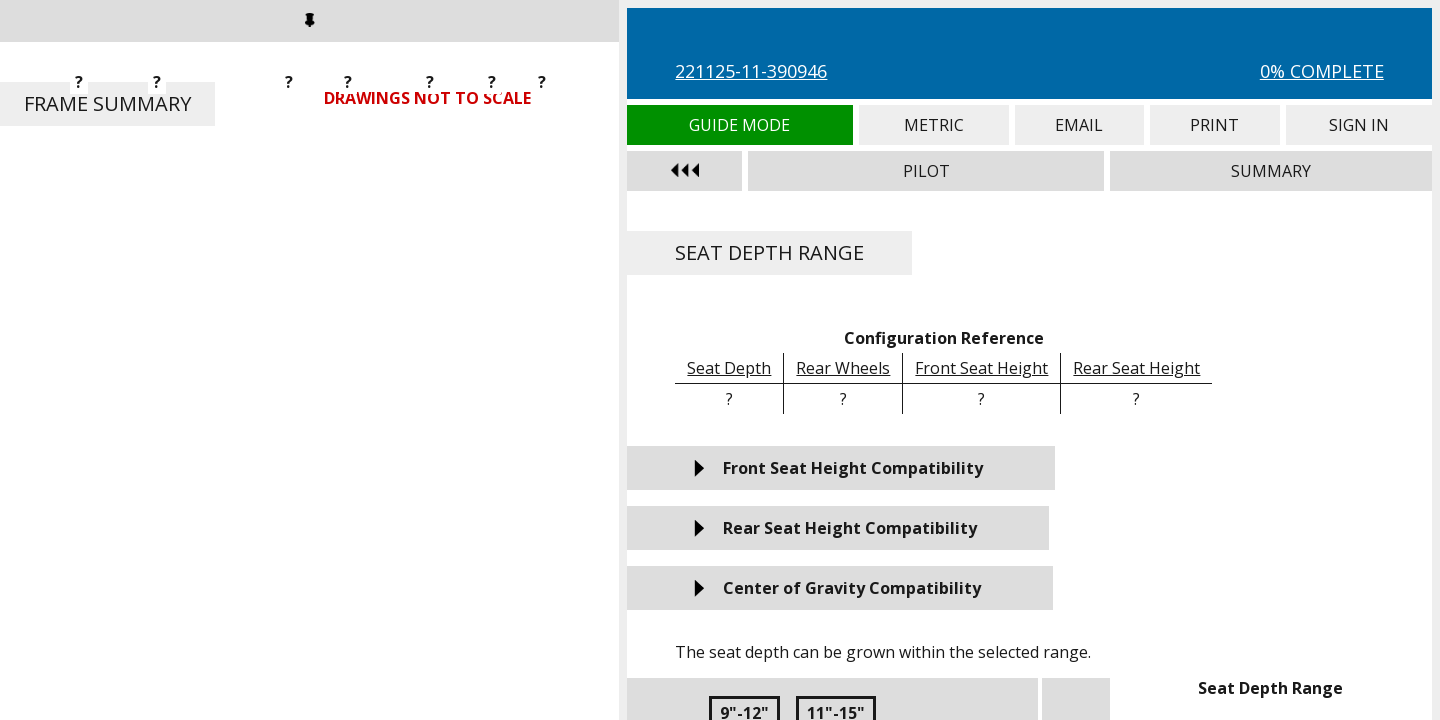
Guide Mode (739, 125)
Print (1215, 125)
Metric (934, 125)
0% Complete (1322, 71)
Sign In (1359, 125)
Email (1079, 125)
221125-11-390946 (751, 71)
